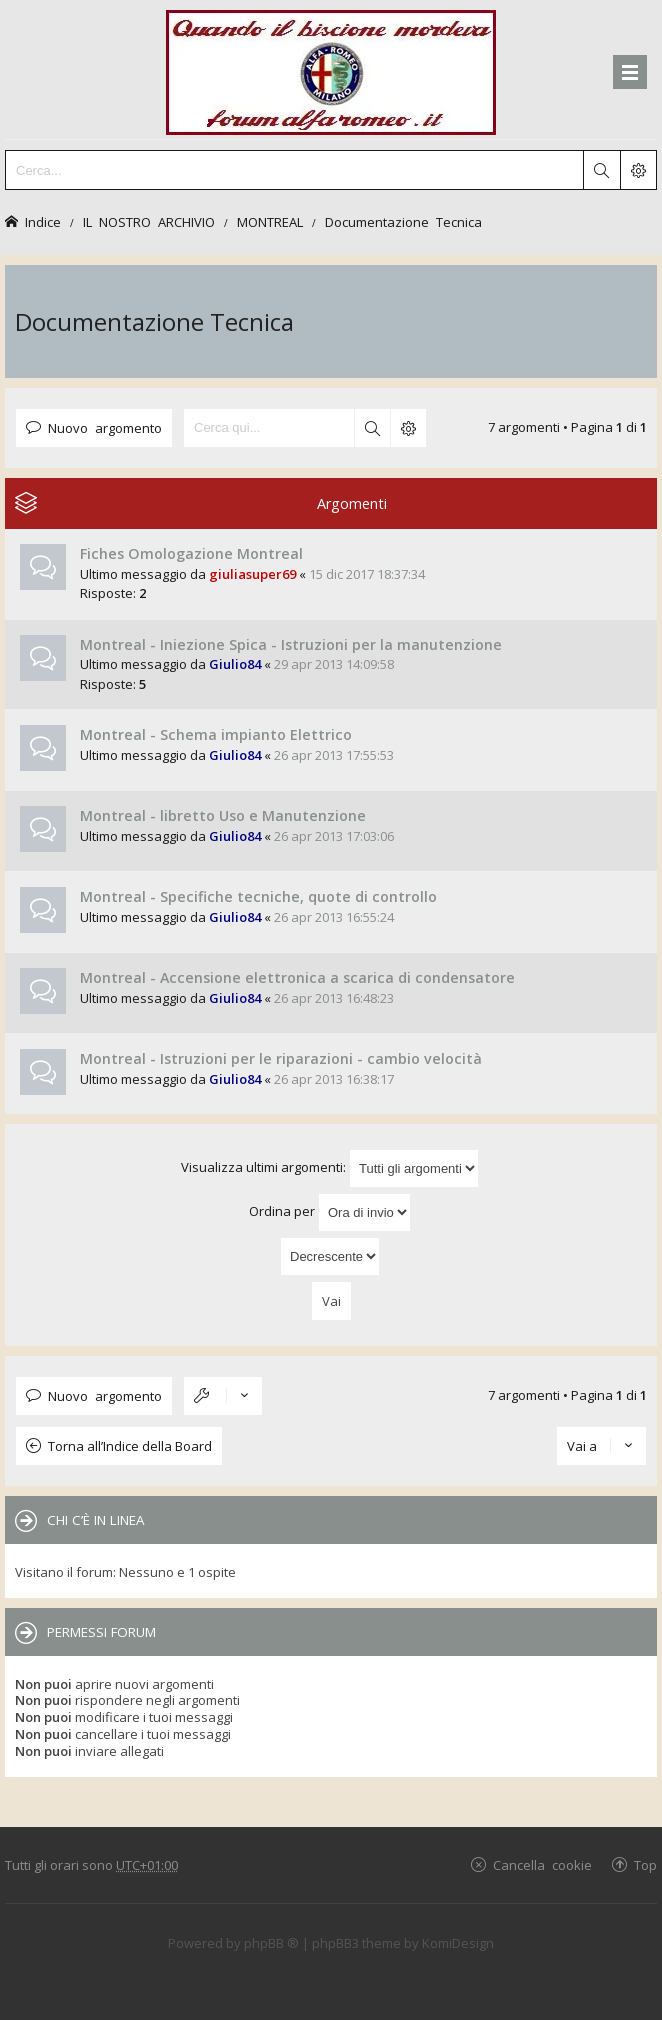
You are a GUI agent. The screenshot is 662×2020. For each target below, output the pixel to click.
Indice (43, 221)
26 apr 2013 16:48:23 (334, 998)
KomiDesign (458, 1943)
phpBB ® (271, 1943)
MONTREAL (270, 221)
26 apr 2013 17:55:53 (334, 755)
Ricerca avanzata (408, 428)
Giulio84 (235, 664)
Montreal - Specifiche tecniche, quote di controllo (258, 896)
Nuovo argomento (105, 427)
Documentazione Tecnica (403, 221)
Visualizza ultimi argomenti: (330, 1168)
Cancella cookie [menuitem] (542, 1864)
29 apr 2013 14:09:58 (334, 664)
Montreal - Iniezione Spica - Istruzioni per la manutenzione (291, 644)
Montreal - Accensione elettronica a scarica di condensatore (297, 977)
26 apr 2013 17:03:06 (334, 836)
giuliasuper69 (252, 574)
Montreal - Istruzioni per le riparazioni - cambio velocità (281, 1058)
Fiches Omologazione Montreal (191, 553)
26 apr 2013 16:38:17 (334, 1079)
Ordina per (330, 1212)
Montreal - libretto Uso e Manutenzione (223, 815)
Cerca (372, 428)
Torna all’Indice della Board (130, 1446)
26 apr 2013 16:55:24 (334, 917)
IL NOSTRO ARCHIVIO (149, 221)
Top (645, 1864)
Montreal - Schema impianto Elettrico (216, 734)
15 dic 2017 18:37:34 (367, 574)
